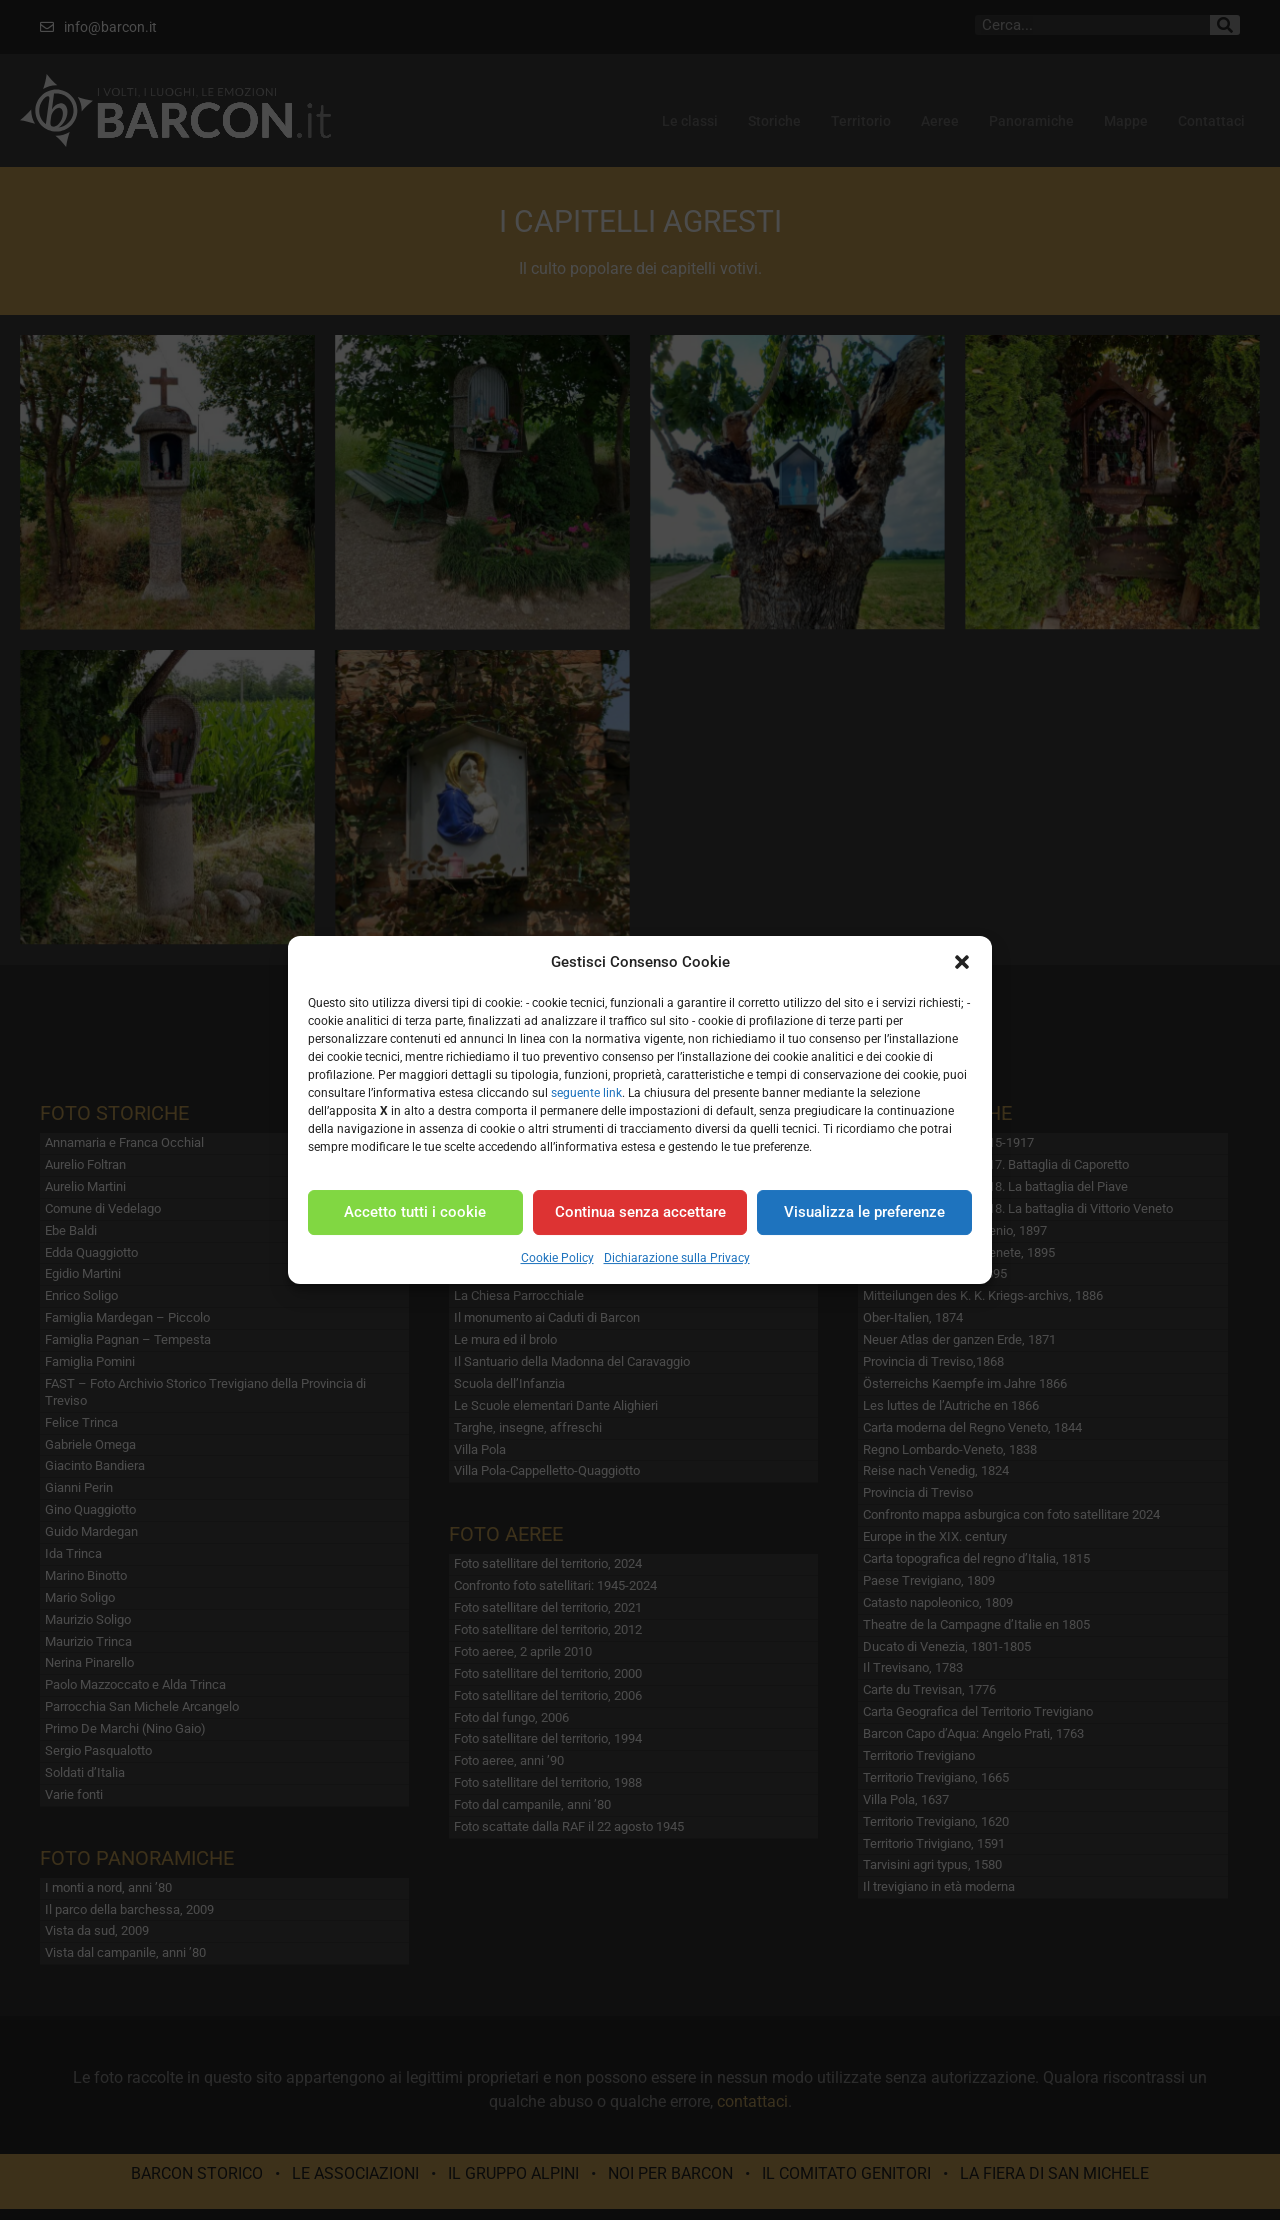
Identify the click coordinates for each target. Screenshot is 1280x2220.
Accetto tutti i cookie (415, 1212)
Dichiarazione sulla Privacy (677, 1258)
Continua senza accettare (640, 1212)
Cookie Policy (557, 1258)
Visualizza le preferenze (864, 1212)
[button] (962, 962)
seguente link (586, 1093)
